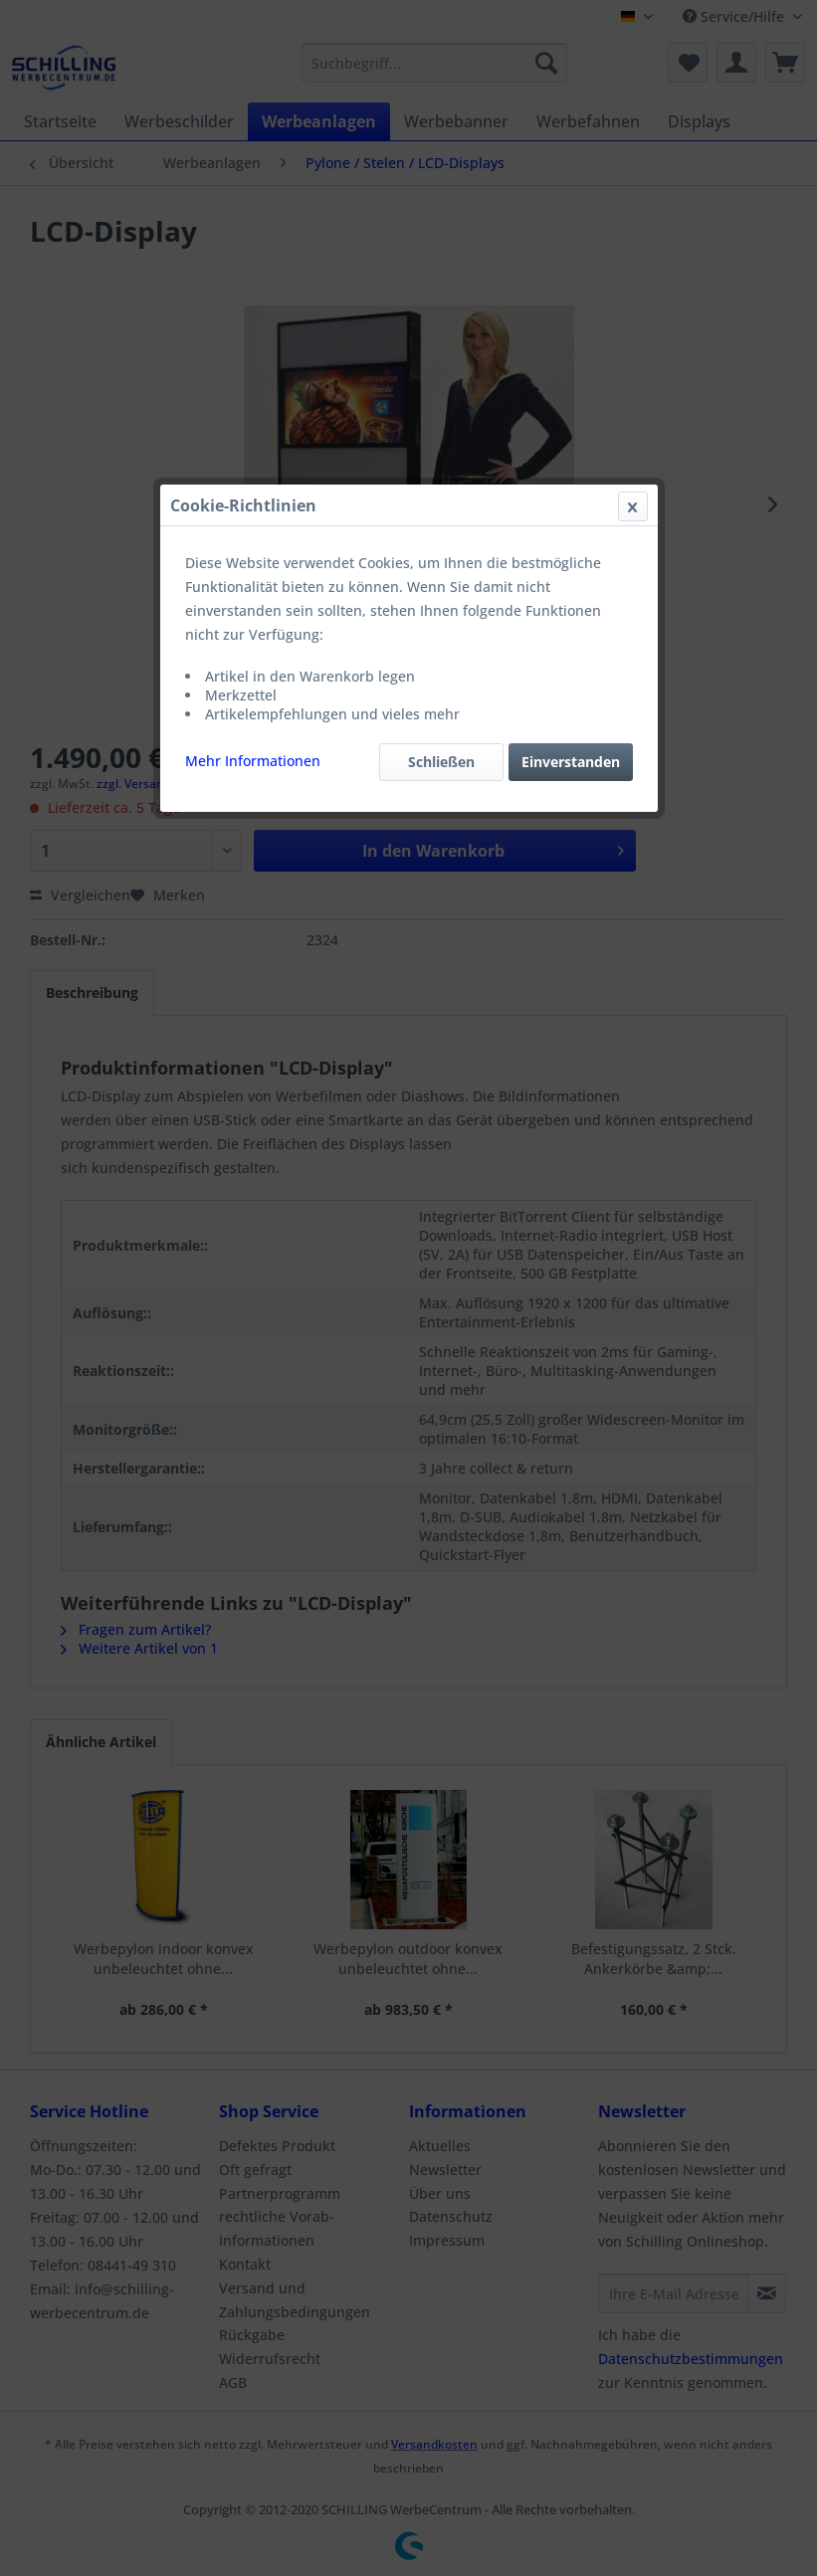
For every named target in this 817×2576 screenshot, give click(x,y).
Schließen (441, 472)
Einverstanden (570, 472)
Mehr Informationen (252, 471)
